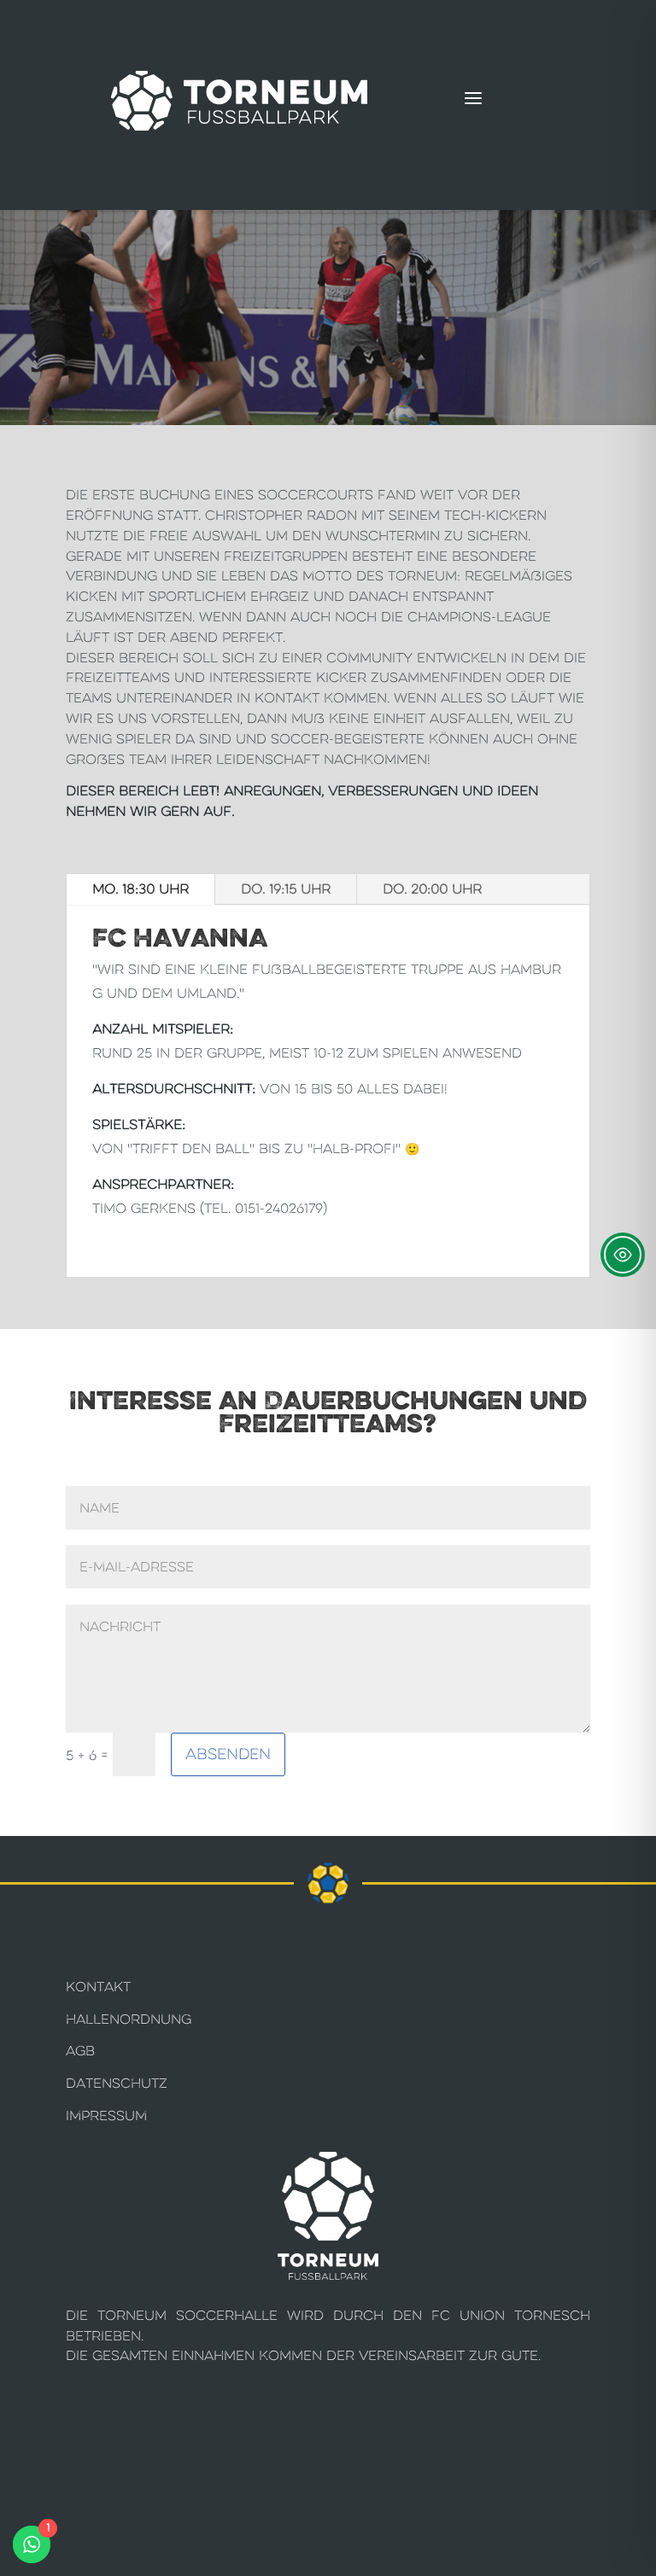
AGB (80, 2051)
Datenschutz (116, 2083)
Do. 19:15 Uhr (286, 889)
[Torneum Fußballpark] (239, 101)
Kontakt (98, 1987)
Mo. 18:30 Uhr (140, 889)
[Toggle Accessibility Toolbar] (622, 1254)
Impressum (106, 2115)
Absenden (228, 1754)
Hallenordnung (128, 2019)
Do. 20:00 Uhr (432, 889)
